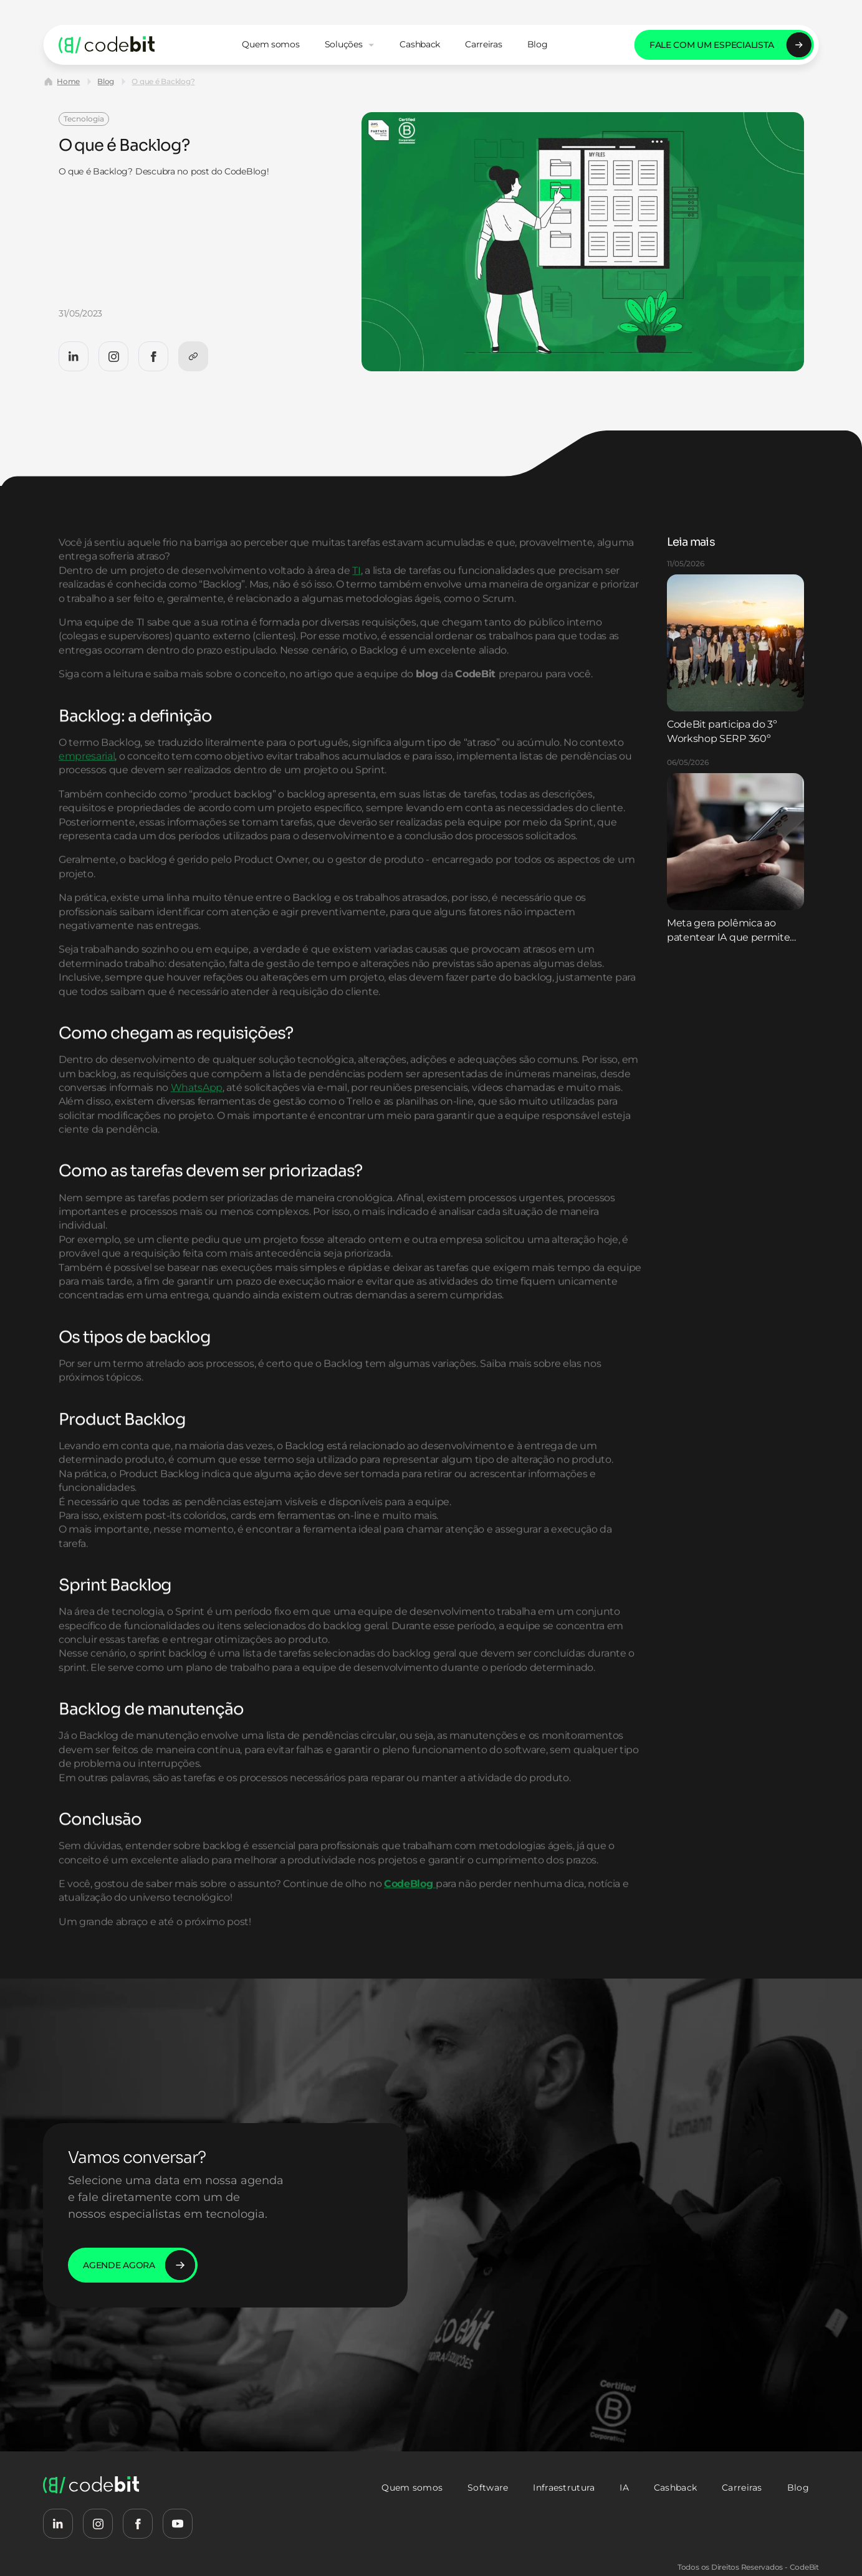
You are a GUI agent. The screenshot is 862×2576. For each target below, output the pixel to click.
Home (68, 81)
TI (356, 597)
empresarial (87, 783)
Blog (105, 81)
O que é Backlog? (163, 81)
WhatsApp (196, 1114)
